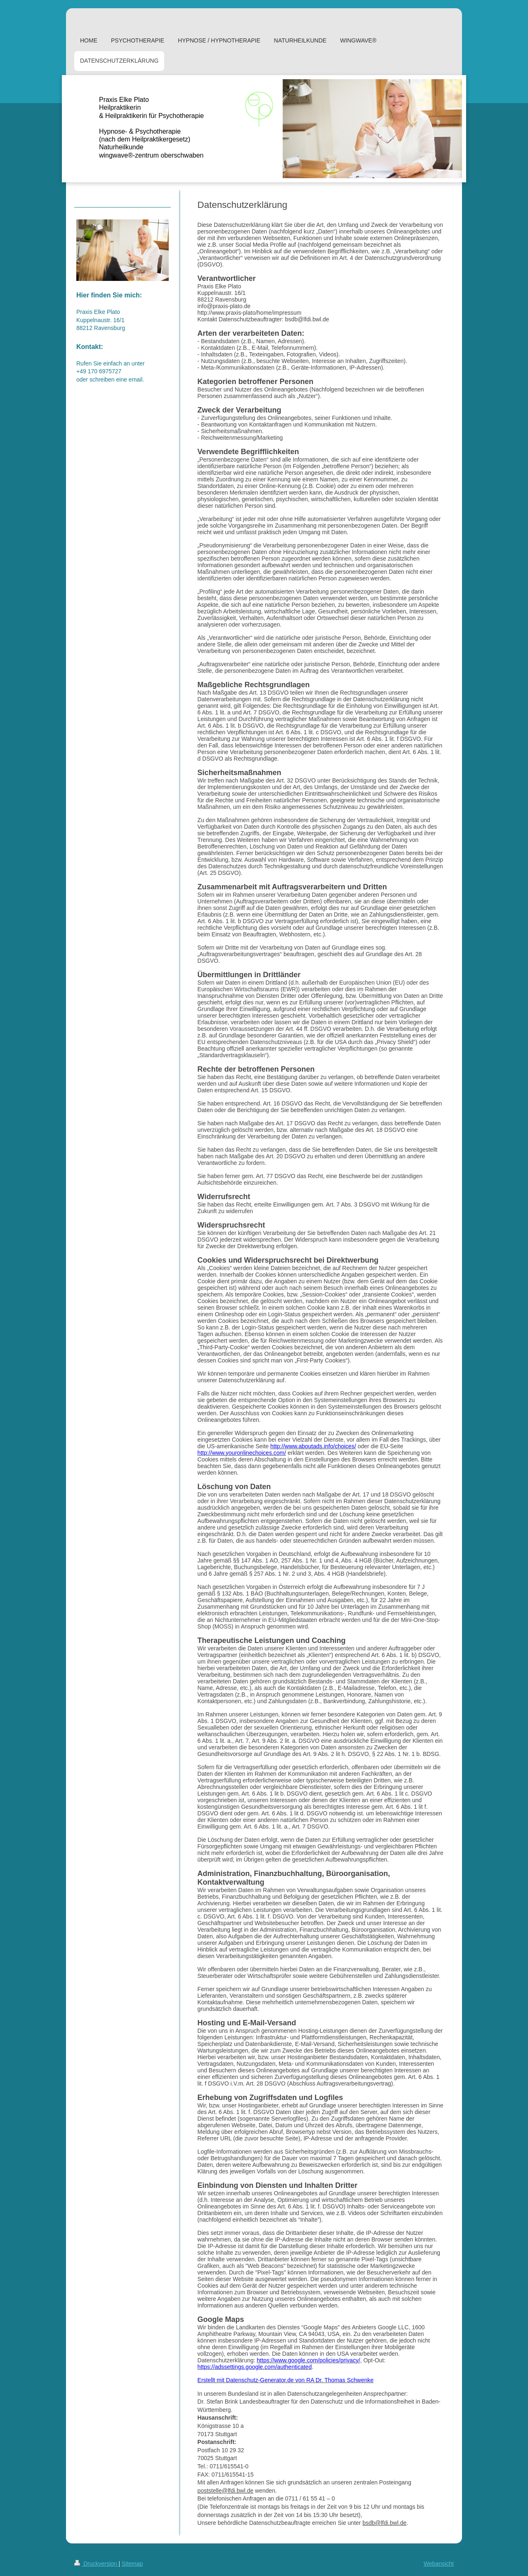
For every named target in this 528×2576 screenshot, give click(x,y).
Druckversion (96, 2563)
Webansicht (439, 2563)
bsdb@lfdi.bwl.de (385, 2522)
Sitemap (132, 2563)
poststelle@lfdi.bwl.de (226, 2490)
